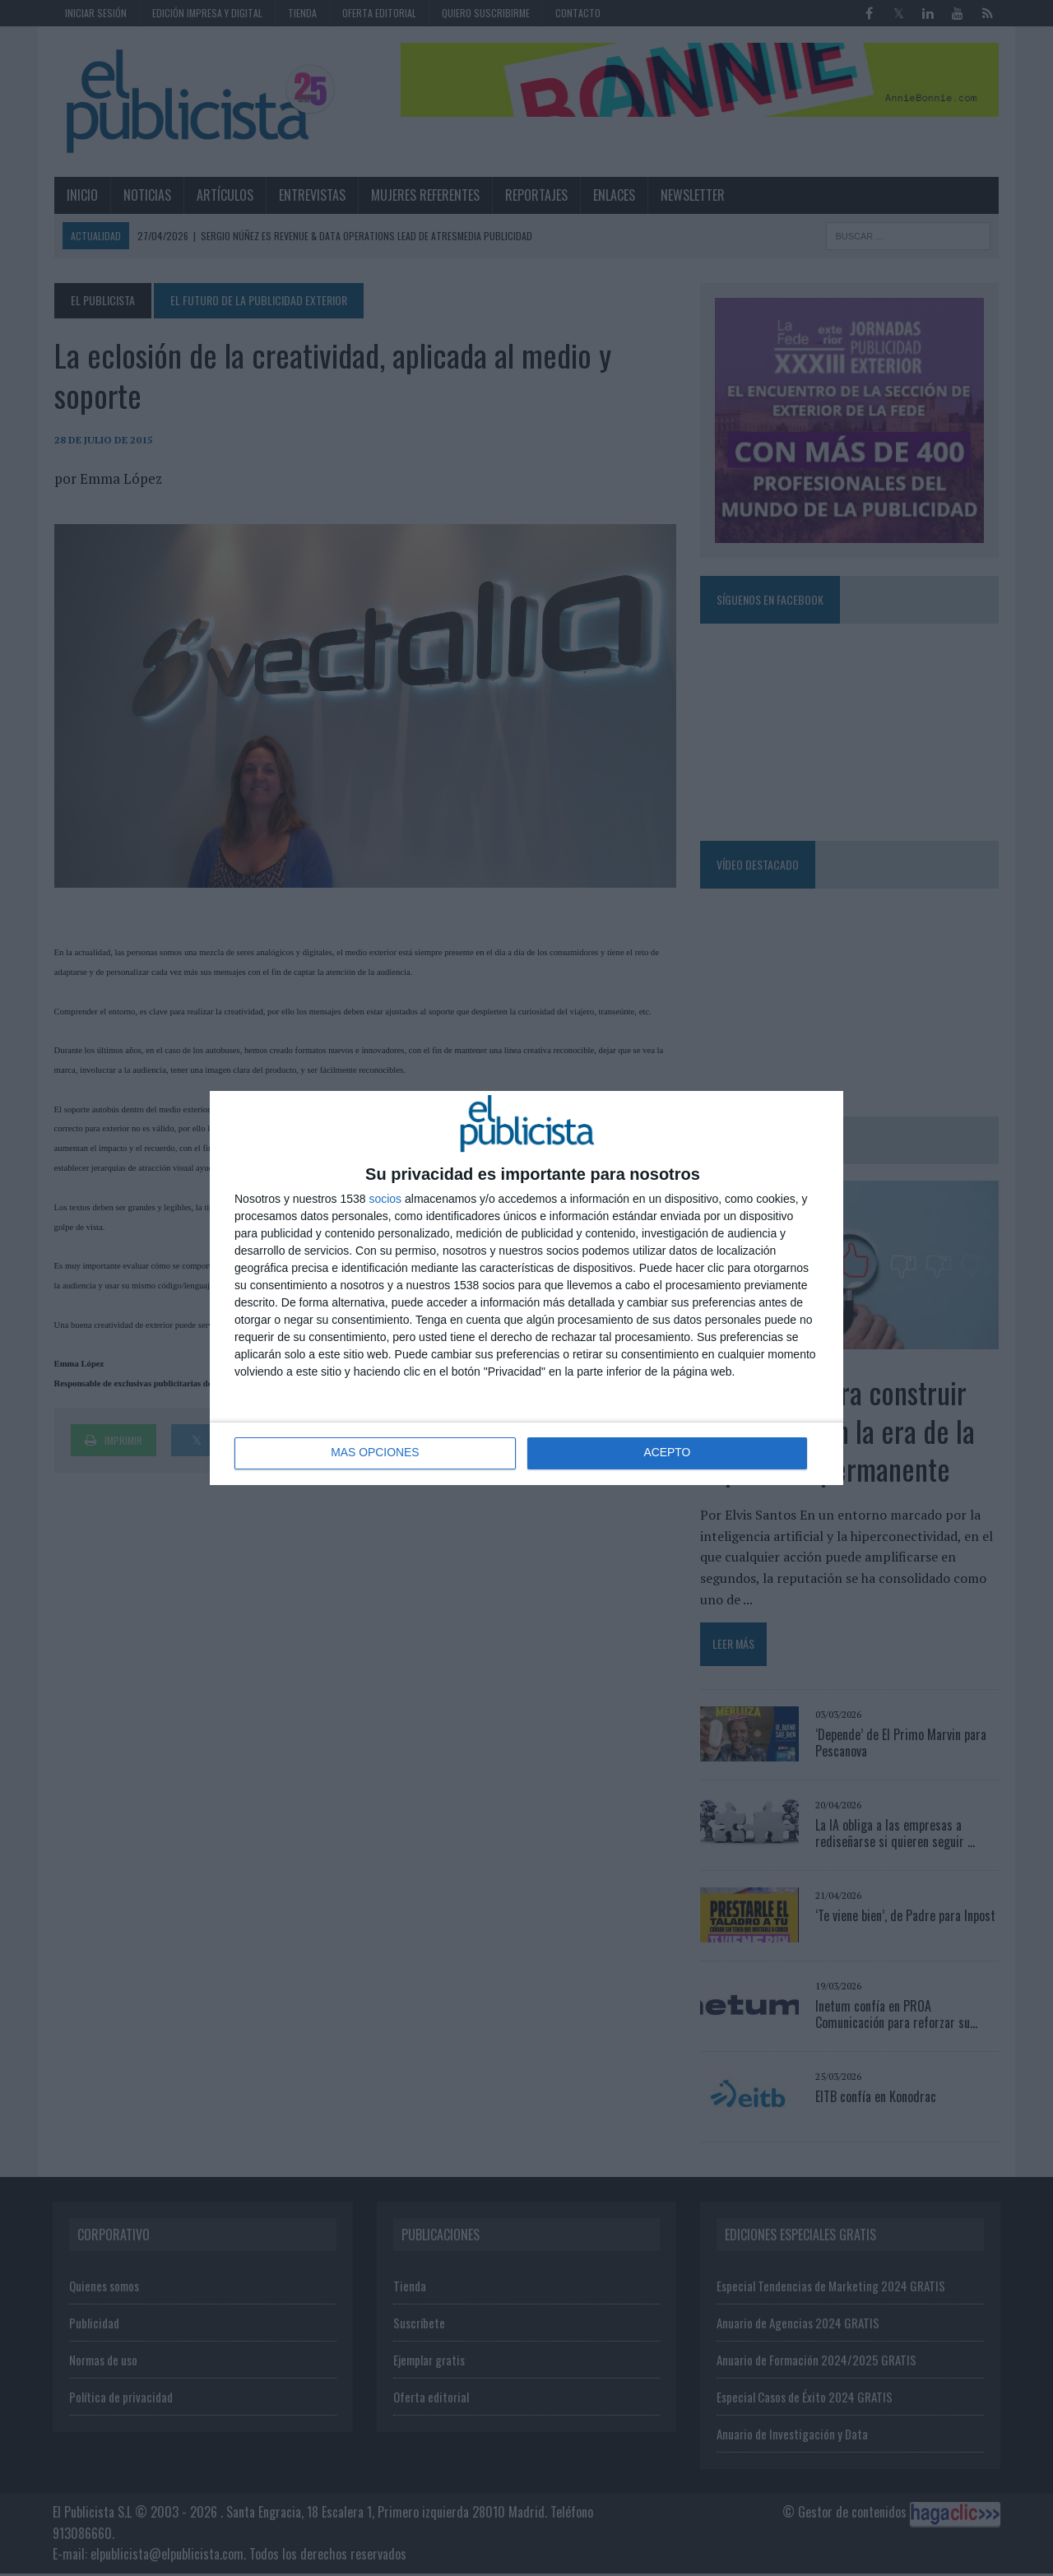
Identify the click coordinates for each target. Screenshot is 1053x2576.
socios (385, 1198)
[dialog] (526, 1287)
